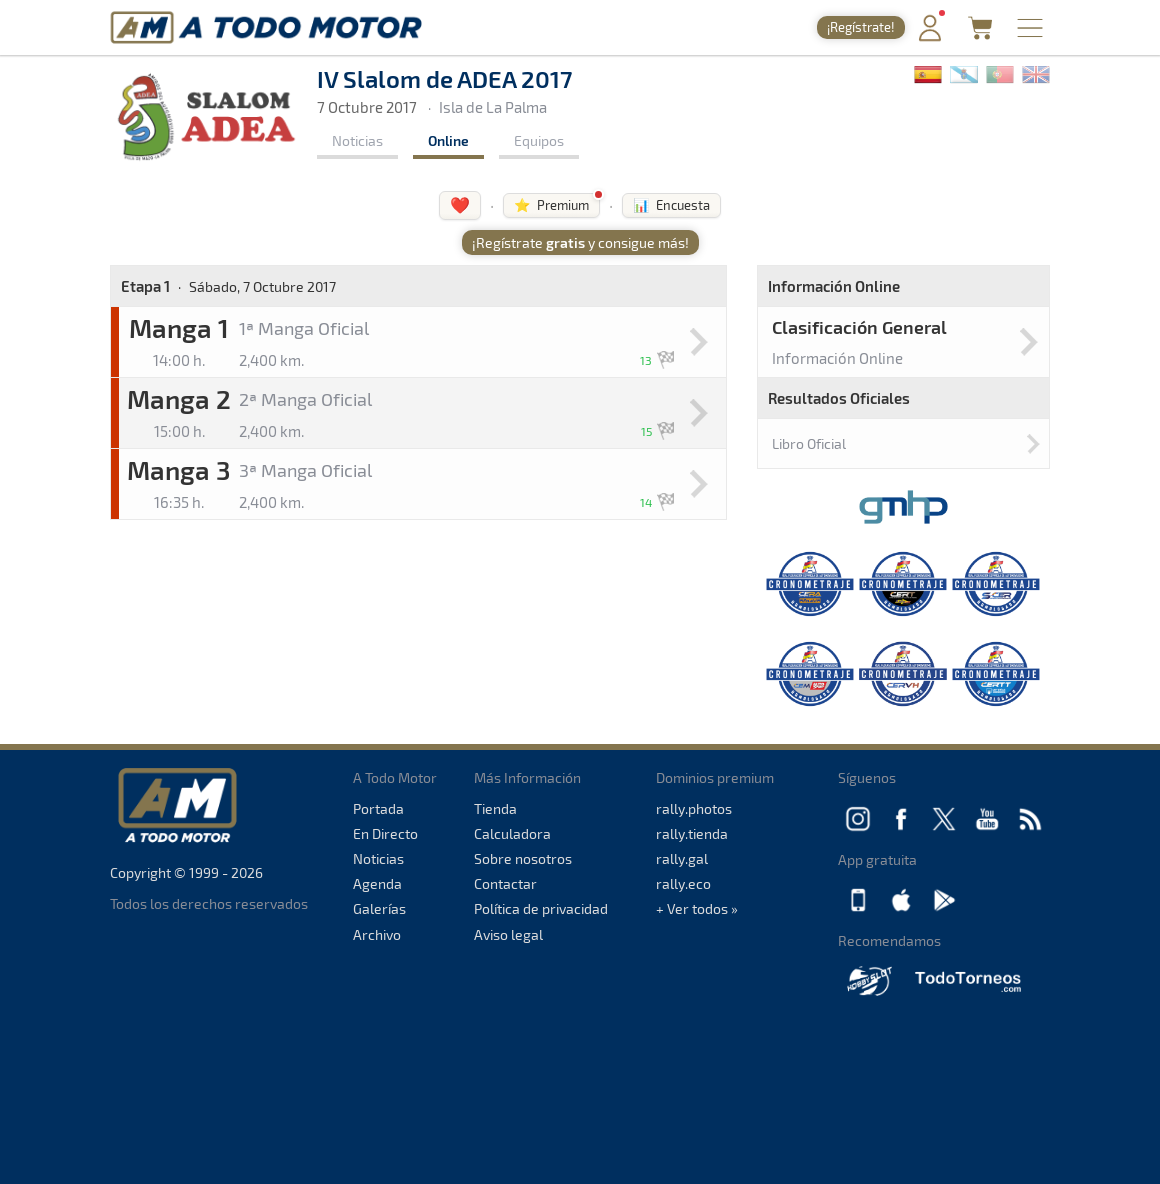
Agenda (377, 883)
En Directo (385, 833)
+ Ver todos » (697, 908)
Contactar (505, 883)
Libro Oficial (809, 443)
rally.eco (683, 883)
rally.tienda (692, 833)
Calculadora (512, 833)
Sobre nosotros (523, 858)
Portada (378, 808)
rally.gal (682, 858)
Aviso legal (508, 934)
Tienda (495, 808)
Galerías (379, 908)
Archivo (377, 934)
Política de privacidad (541, 908)
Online (448, 140)
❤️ (460, 204)
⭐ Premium (551, 205)
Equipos (539, 140)
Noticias (357, 140)
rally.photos (694, 808)
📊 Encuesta (671, 205)
